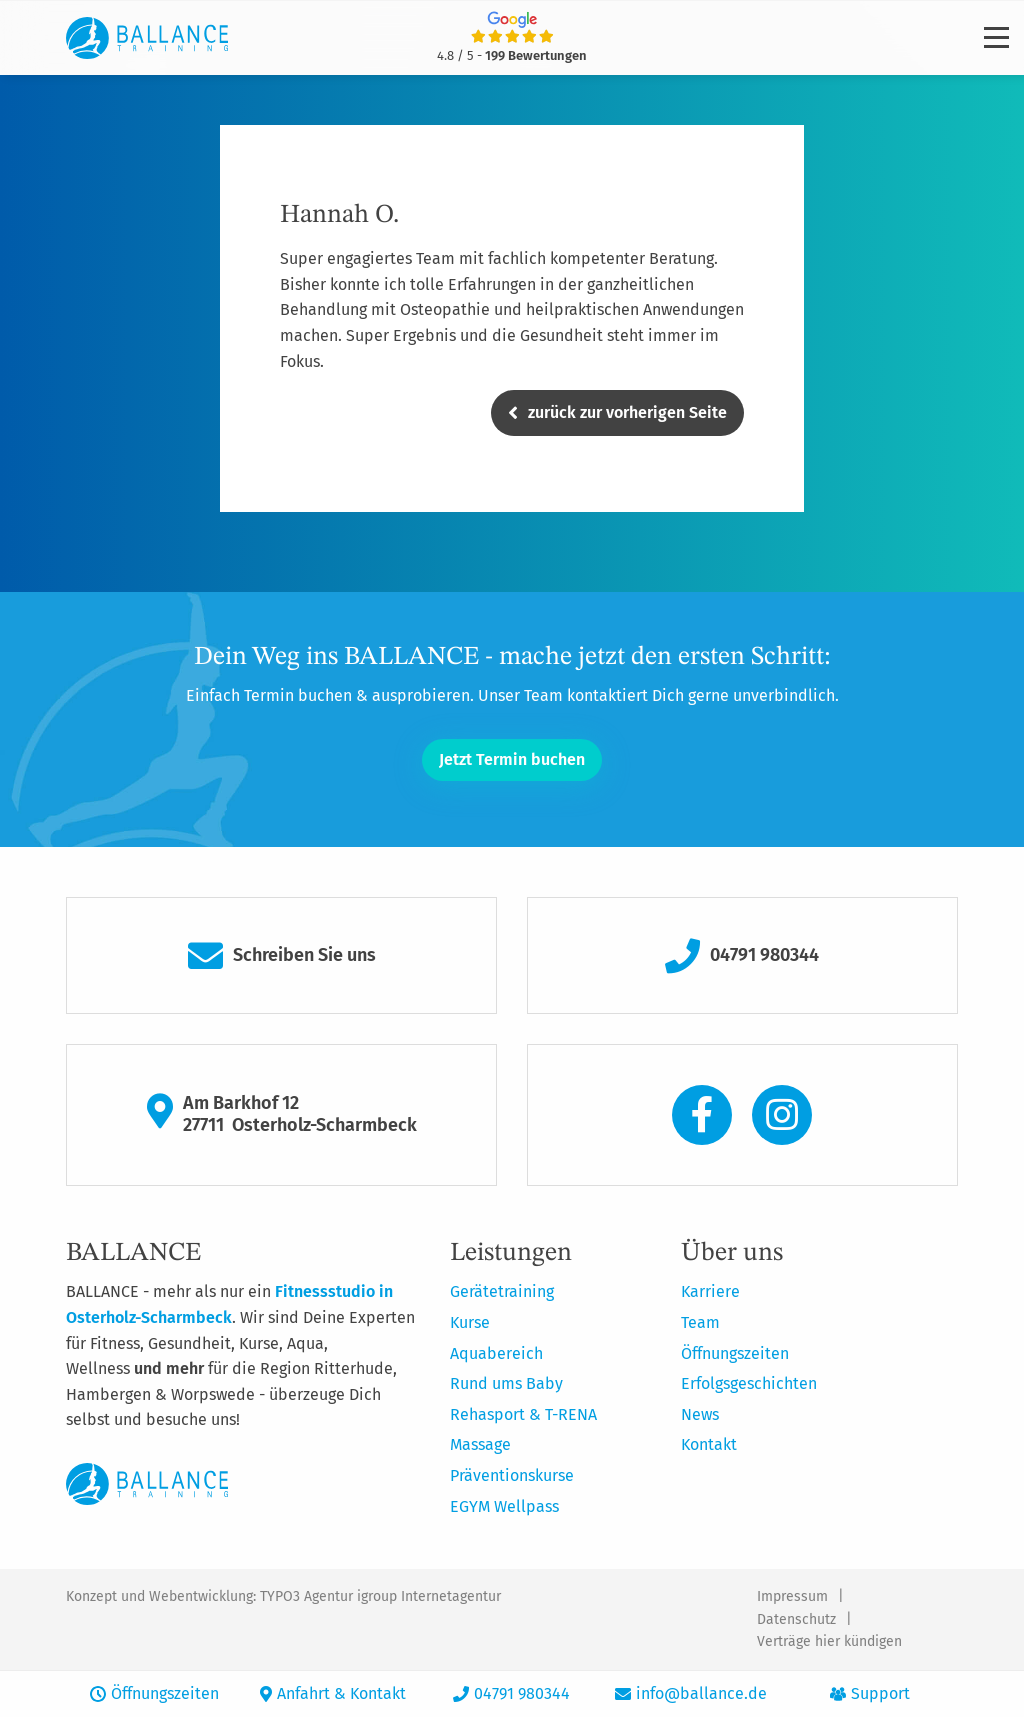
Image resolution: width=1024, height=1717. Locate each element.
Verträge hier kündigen (829, 1641)
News (700, 1414)
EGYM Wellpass (504, 1506)
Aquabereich (496, 1353)
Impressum (792, 1596)
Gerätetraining (502, 1291)
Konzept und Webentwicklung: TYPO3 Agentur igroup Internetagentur (283, 1596)
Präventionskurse (512, 1475)
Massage (480, 1444)
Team (700, 1322)
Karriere (710, 1291)
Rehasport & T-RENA (523, 1414)
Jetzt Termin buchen (512, 759)
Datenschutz (796, 1619)
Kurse (470, 1322)
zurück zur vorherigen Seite (617, 413)
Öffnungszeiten (735, 1353)
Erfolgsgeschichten (749, 1383)
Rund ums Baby (506, 1383)
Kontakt (709, 1444)
